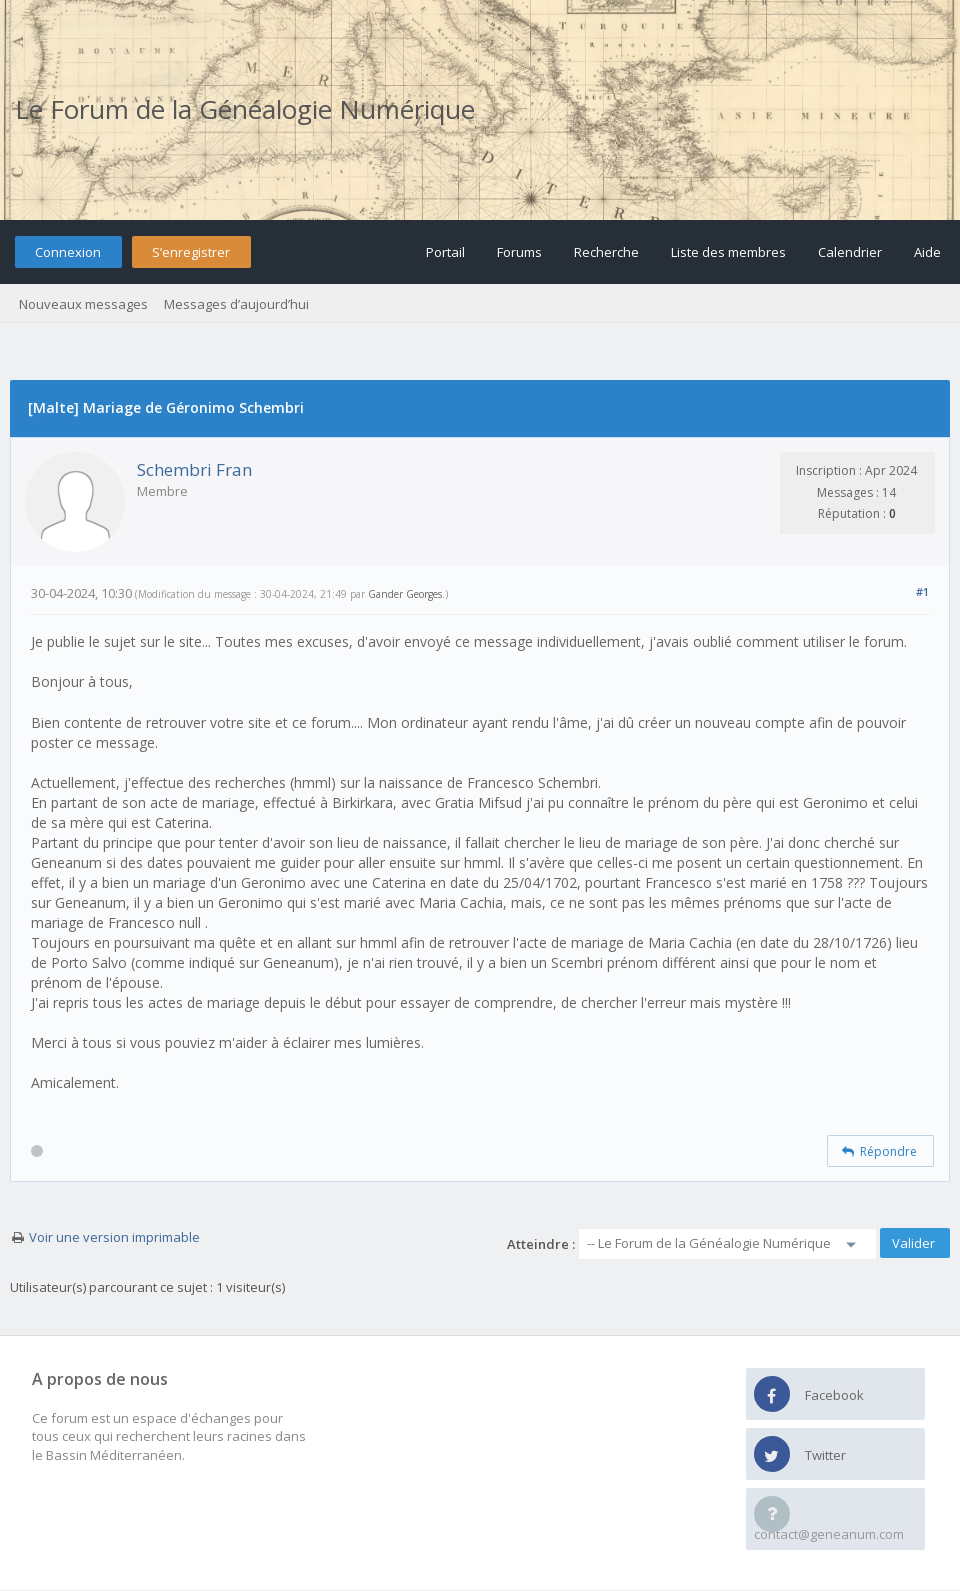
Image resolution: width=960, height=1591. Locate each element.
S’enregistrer (191, 252)
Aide (927, 252)
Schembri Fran (194, 469)
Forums (519, 252)
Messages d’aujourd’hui (236, 304)
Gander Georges (405, 594)
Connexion (68, 252)
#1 (922, 591)
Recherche (606, 252)
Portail (445, 252)
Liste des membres (728, 252)
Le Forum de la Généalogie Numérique (245, 109)
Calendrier (850, 252)
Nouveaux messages (83, 304)
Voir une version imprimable (114, 1237)
